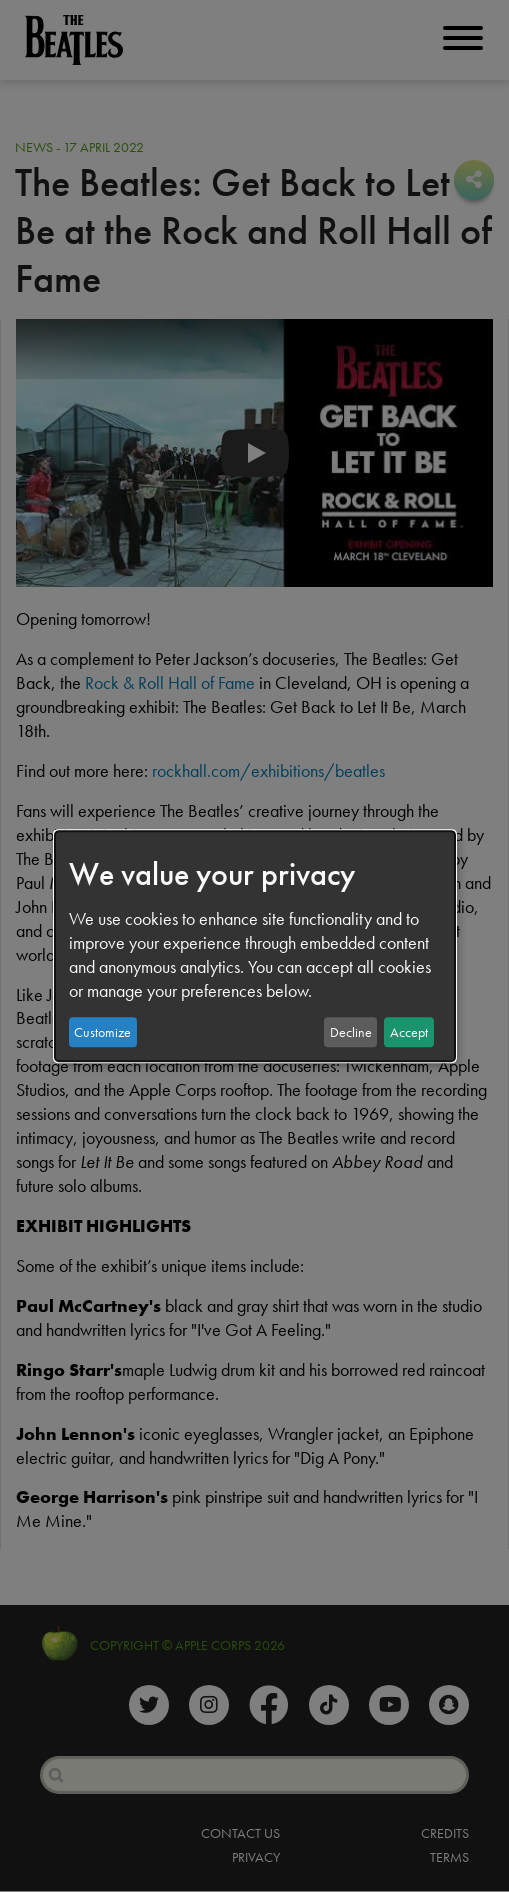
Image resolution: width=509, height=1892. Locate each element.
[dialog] (255, 946)
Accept (409, 1032)
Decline (351, 1032)
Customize (102, 1032)
